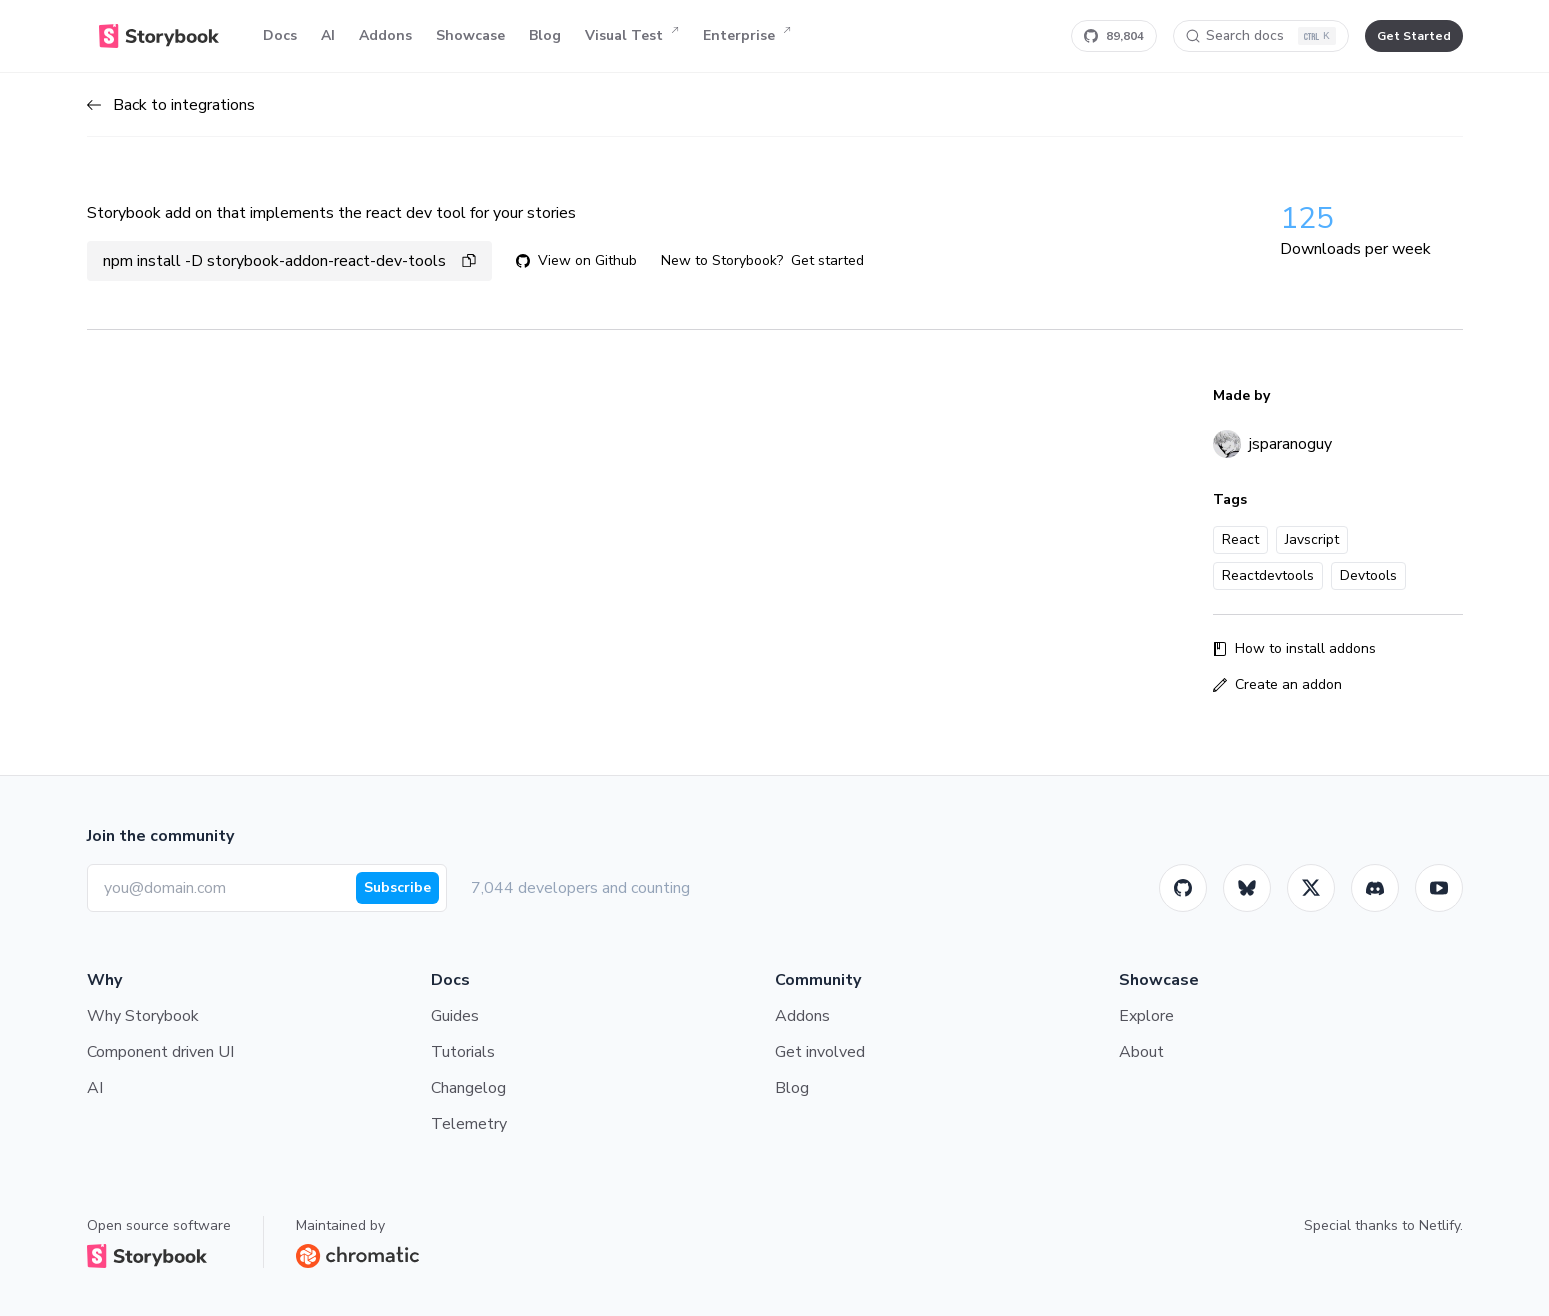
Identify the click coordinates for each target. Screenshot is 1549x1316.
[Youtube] (1439, 888)
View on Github (576, 260)
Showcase (470, 35)
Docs (280, 35)
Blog (545, 35)
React (1240, 539)
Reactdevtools (1268, 575)
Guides (455, 1016)
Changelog (468, 1088)
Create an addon (1277, 684)
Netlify (1439, 1225)
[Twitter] (1311, 888)
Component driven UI (160, 1052)
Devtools (1368, 575)
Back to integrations (171, 105)
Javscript (1312, 539)
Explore (1146, 1016)
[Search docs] (1261, 36)
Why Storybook (143, 1016)
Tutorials (463, 1052)
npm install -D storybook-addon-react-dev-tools (289, 261)
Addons (385, 35)
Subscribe (397, 887)
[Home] (159, 36)
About (1141, 1052)
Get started (827, 260)
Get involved (820, 1052)
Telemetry (469, 1124)
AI (328, 35)
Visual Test (632, 36)
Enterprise (747, 36)
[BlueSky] (1247, 888)
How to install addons (1294, 648)
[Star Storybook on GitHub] (1114, 36)
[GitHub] (1183, 888)
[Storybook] (1375, 888)
